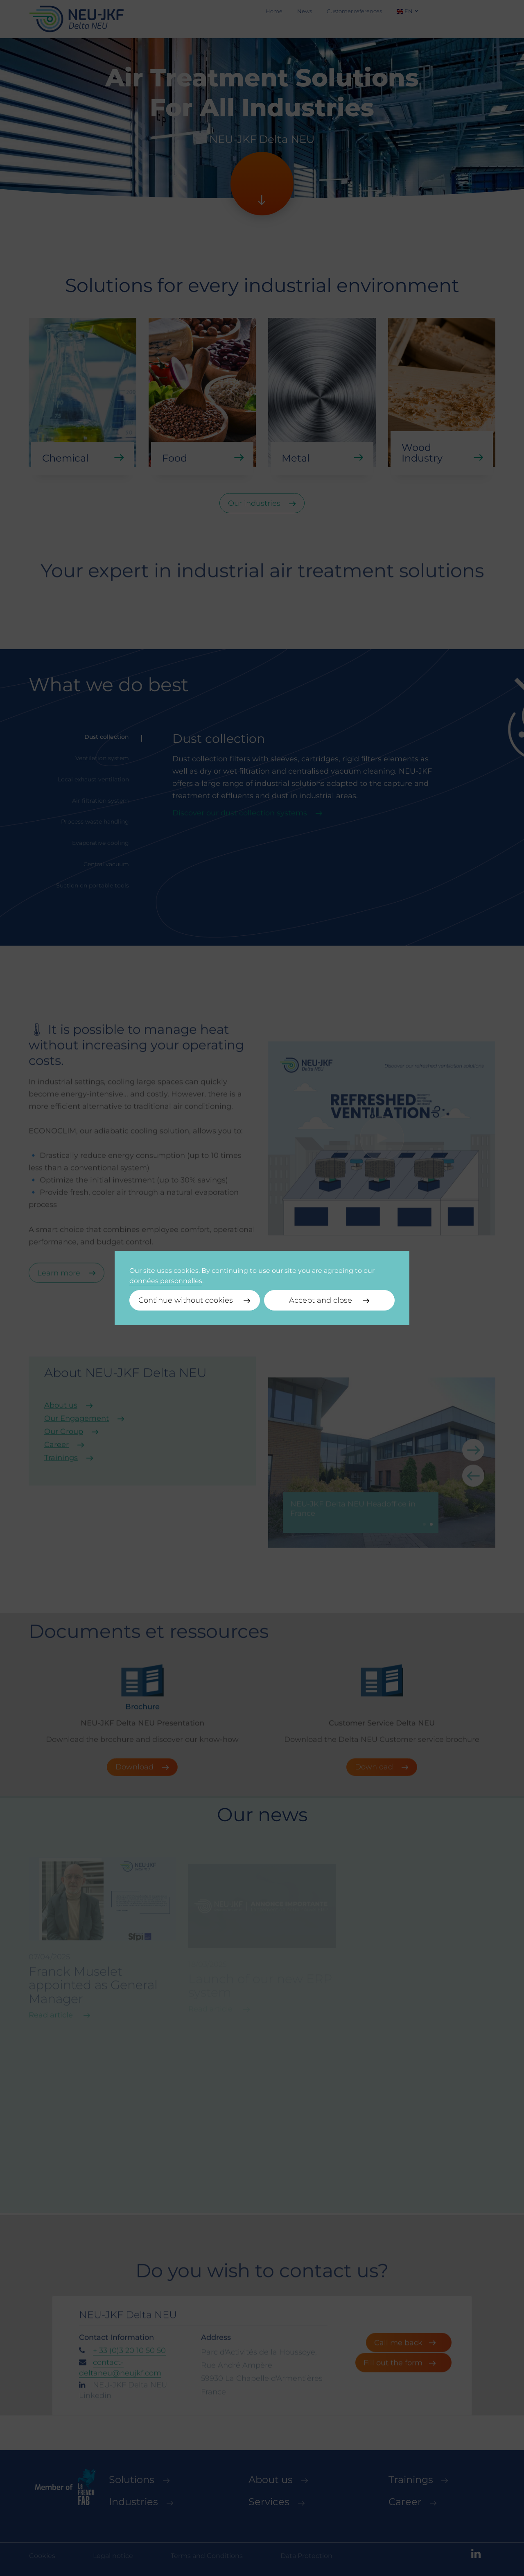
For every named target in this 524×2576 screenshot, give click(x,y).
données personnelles (165, 1281)
